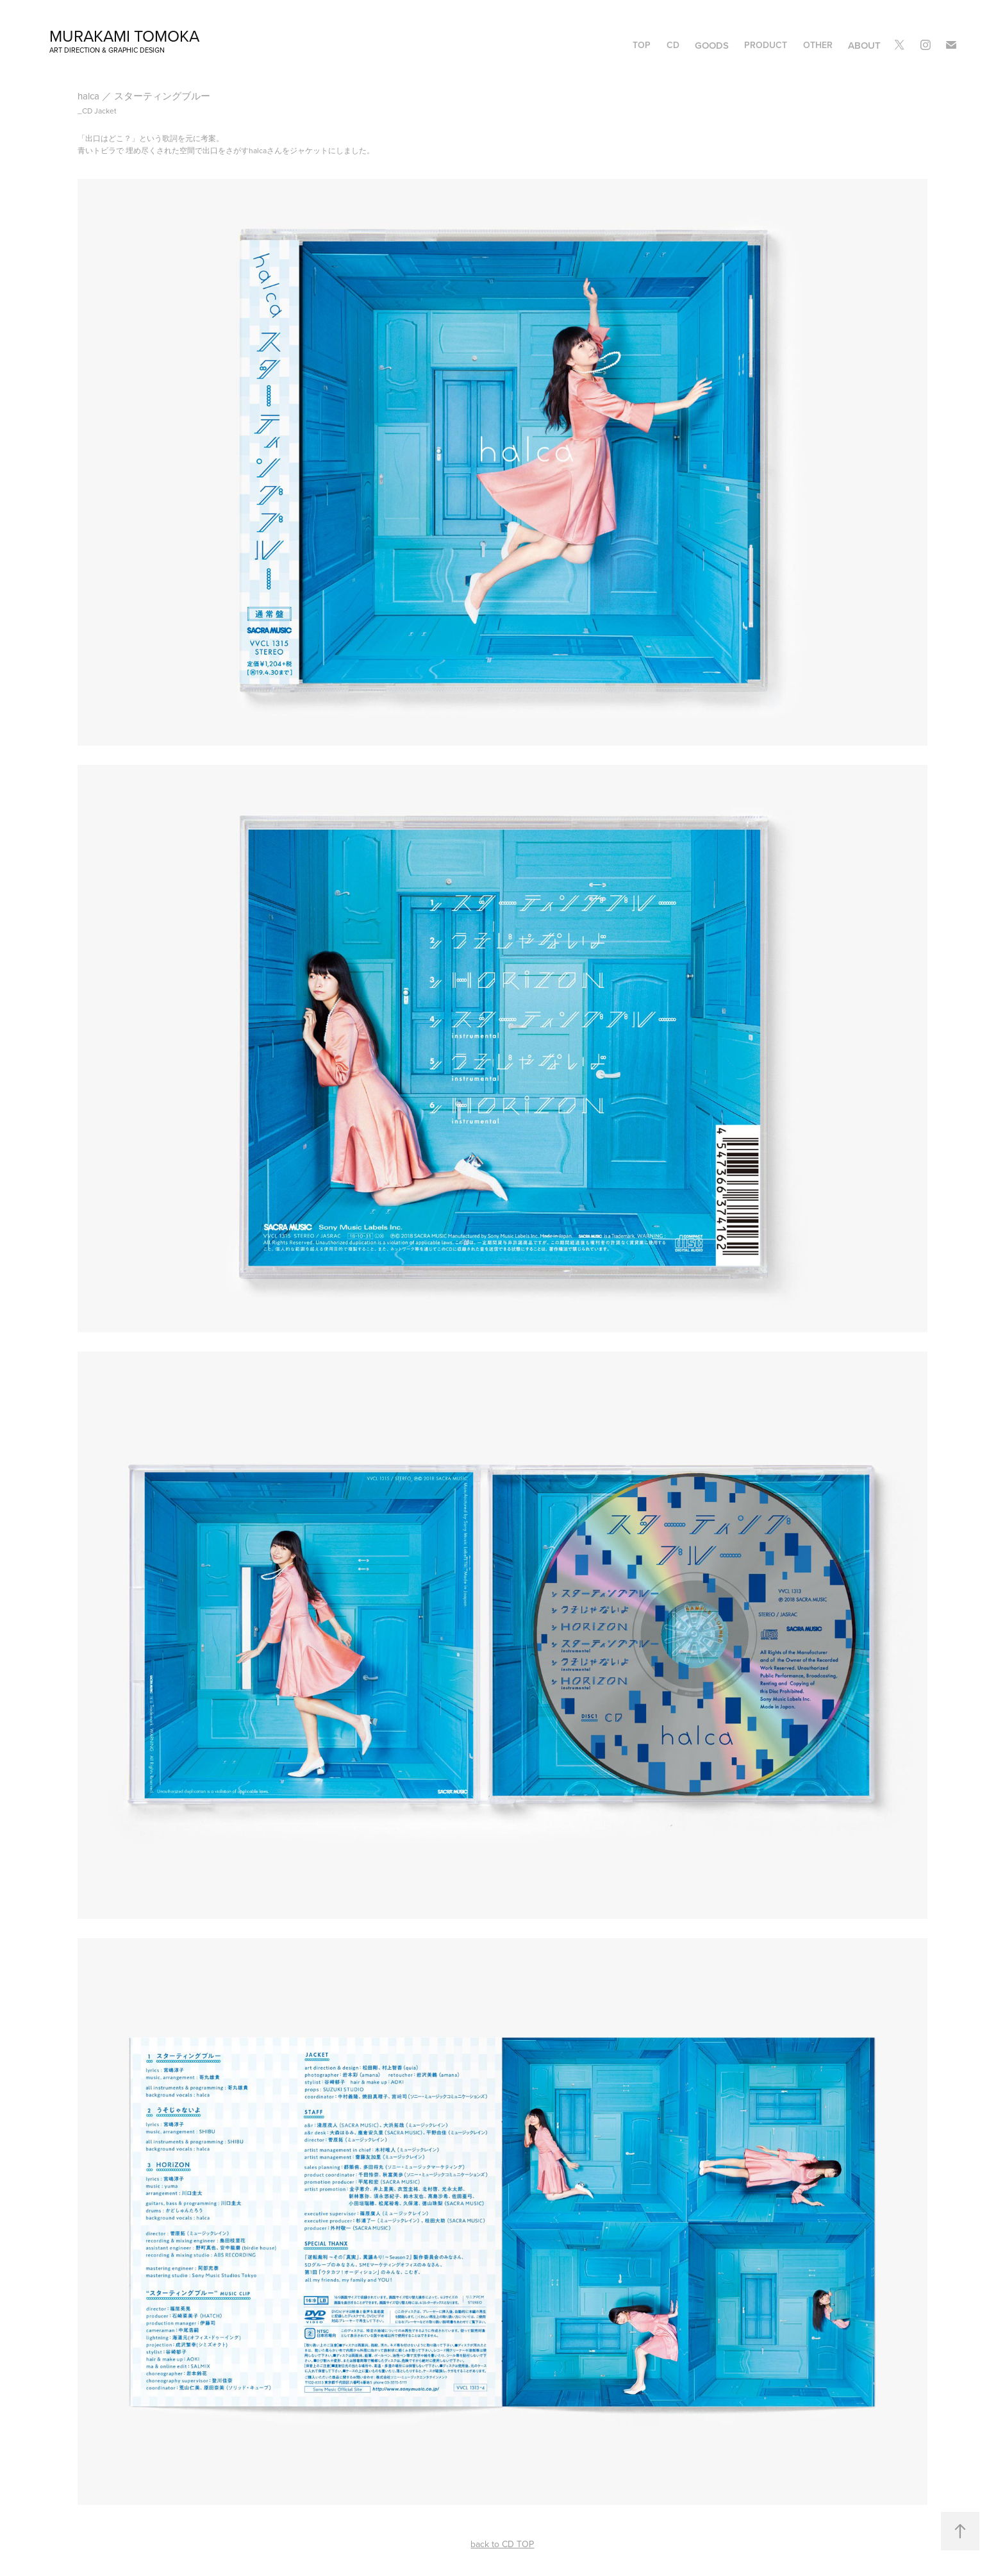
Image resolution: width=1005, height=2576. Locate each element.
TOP (642, 44)
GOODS (712, 45)
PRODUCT (765, 44)
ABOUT (864, 45)
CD (673, 44)
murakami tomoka (124, 35)
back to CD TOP (502, 2544)
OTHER (818, 44)
